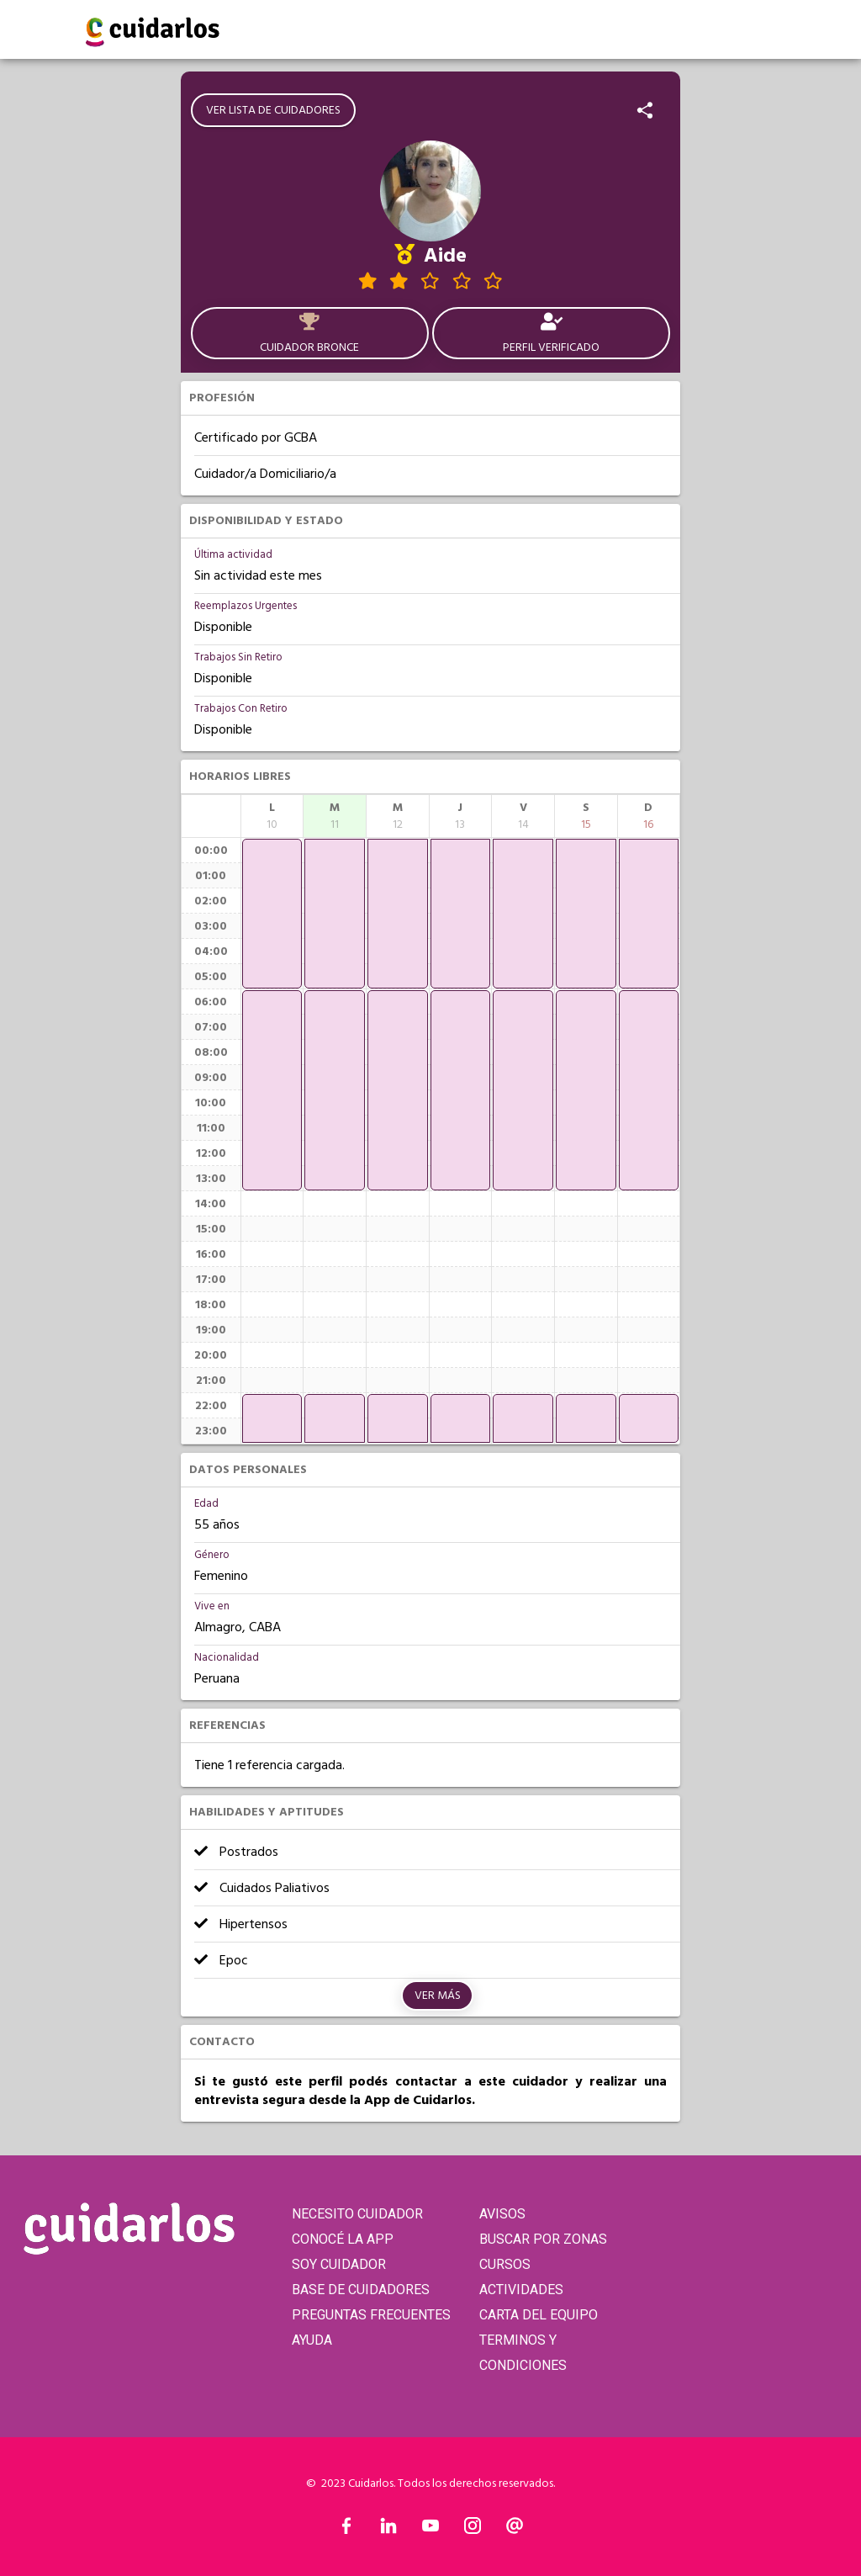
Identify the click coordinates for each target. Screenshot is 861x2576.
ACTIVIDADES (521, 2290)
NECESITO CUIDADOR (357, 2214)
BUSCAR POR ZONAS (543, 2239)
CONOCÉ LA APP (343, 2239)
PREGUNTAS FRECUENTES (371, 2315)
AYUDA (312, 2340)
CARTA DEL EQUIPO (538, 2315)
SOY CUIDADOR (339, 2264)
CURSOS (505, 2264)
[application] (272, 914)
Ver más (438, 1995)
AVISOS (502, 2214)
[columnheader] (272, 816)
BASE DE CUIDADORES (361, 2290)
